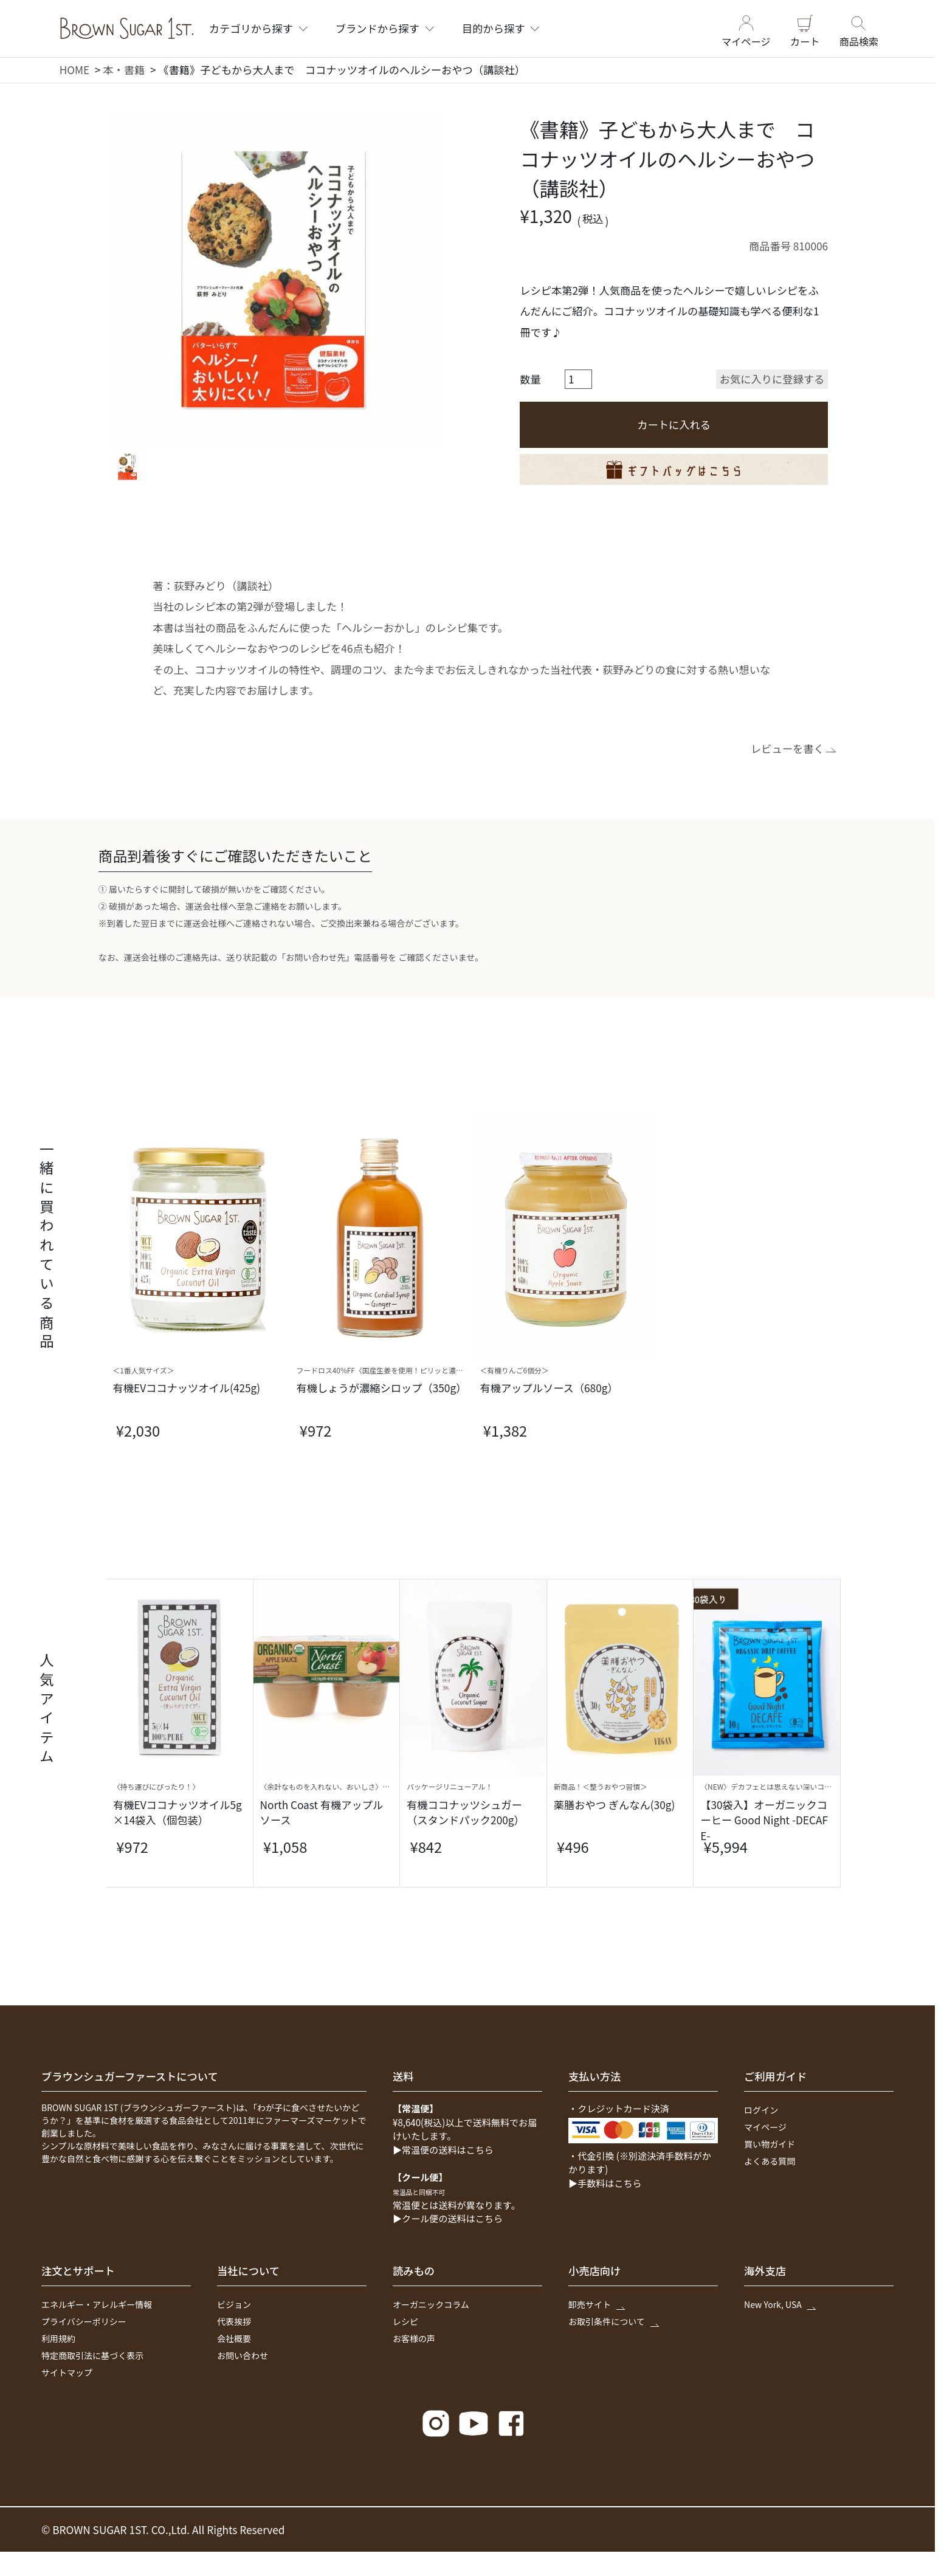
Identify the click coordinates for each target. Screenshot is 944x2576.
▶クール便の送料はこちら (448, 2218)
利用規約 (58, 2338)
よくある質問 (769, 2161)
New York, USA (779, 2304)
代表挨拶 (234, 2321)
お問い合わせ (242, 2355)
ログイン (761, 2110)
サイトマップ (66, 2372)
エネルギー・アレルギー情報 (96, 2304)
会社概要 (234, 2338)
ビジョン (234, 2304)
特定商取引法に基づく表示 (92, 2355)
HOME (75, 69)
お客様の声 (414, 2338)
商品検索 (859, 28)
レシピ (405, 2321)
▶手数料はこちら (605, 2183)
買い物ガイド (769, 2144)
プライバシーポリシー (83, 2321)
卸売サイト (596, 2304)
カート (804, 28)
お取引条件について (613, 2321)
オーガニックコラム (431, 2304)
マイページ (746, 28)
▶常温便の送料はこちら (443, 2149)
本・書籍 (124, 69)
